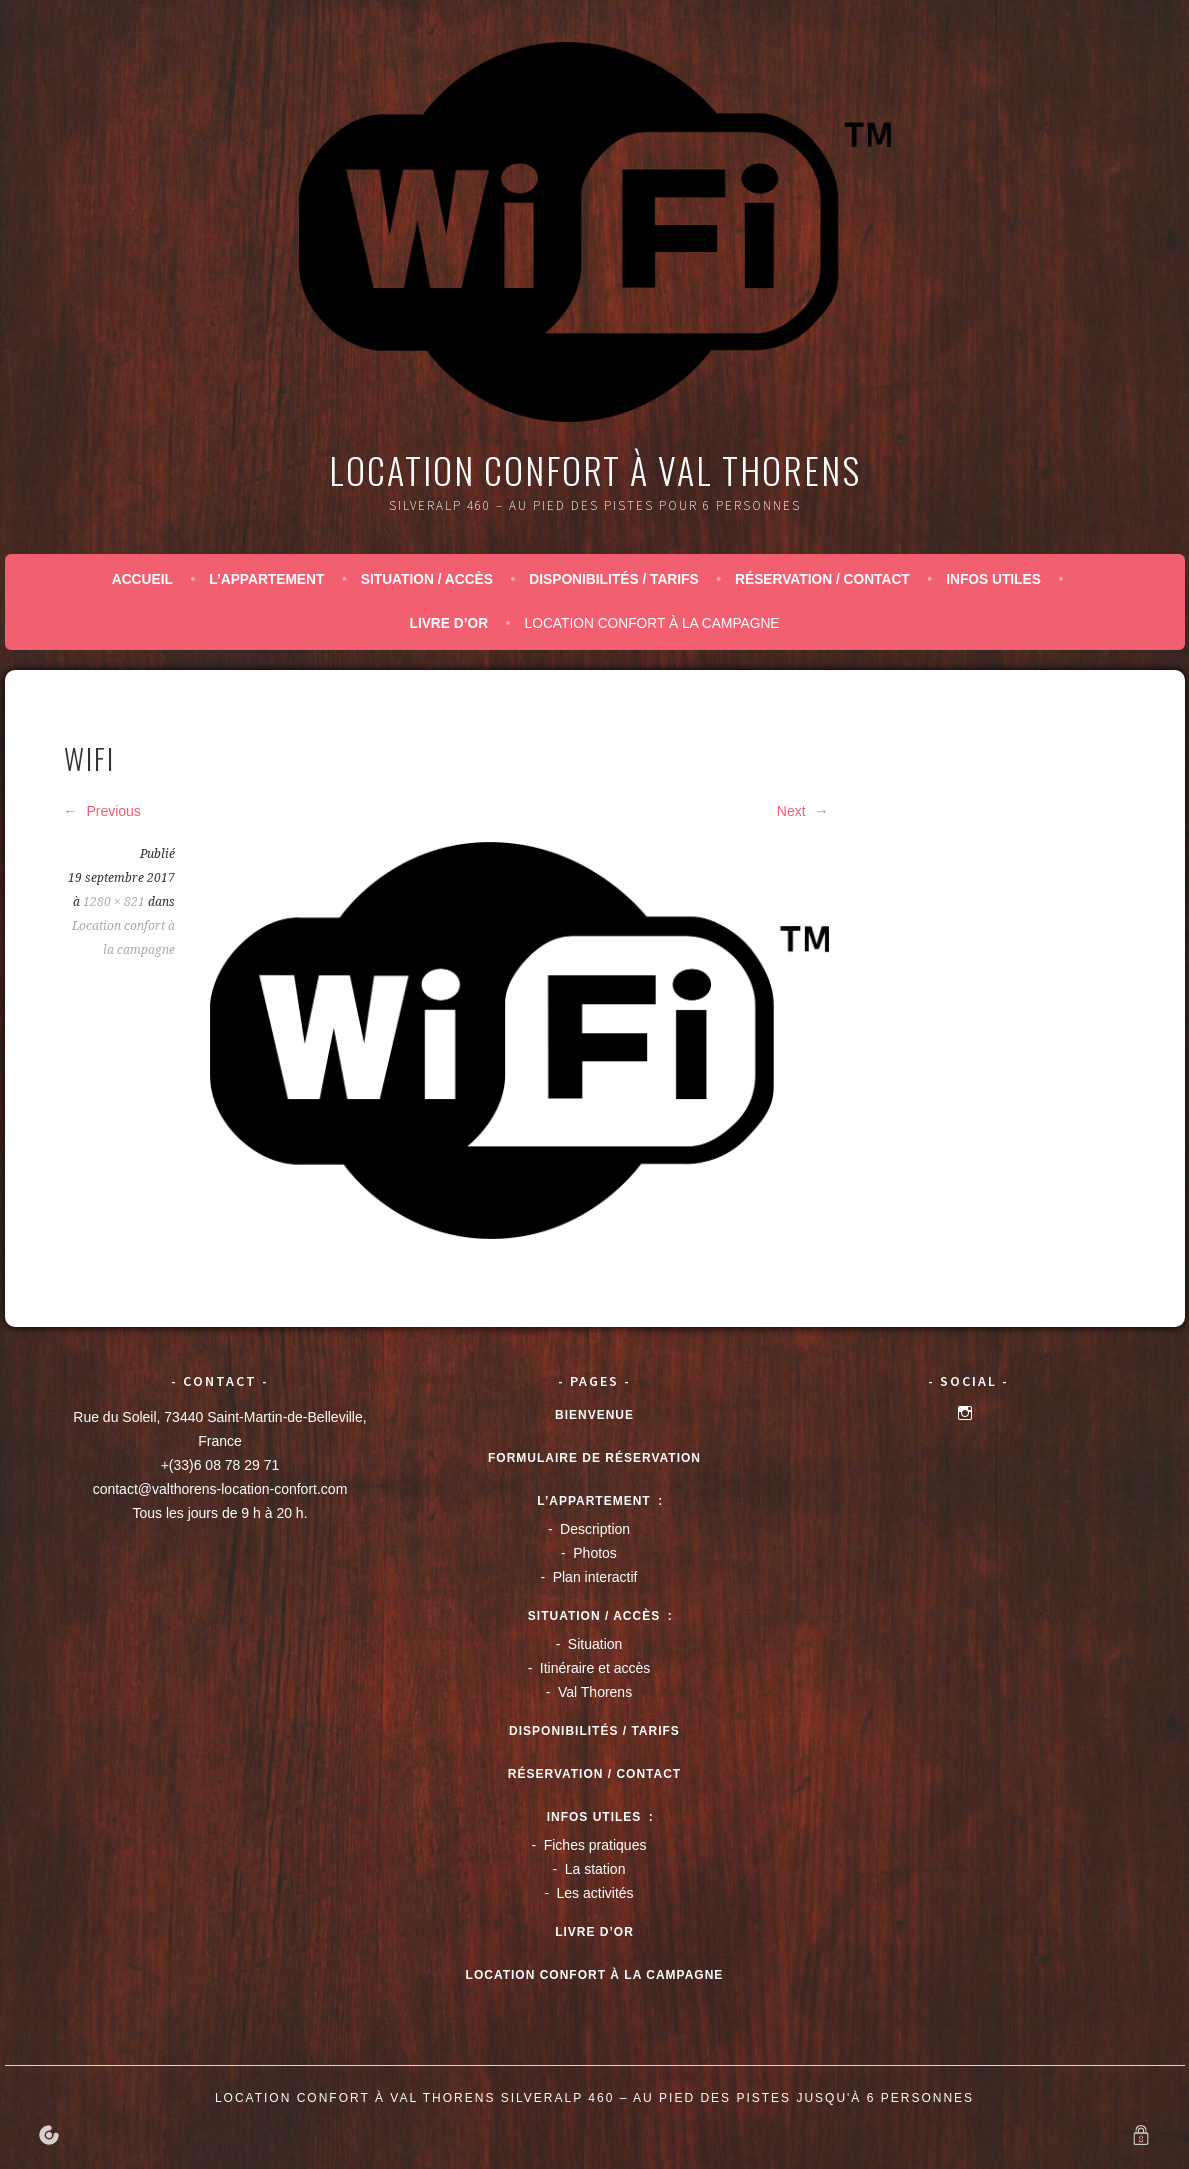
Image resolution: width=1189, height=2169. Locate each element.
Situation (595, 1644)
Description (595, 1529)
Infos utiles (993, 579)
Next (803, 811)
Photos (595, 1553)
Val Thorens (595, 1692)
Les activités (595, 1893)
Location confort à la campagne (652, 623)
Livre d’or (448, 623)
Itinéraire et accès (595, 1668)
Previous (102, 811)
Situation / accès (427, 579)
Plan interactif (595, 1577)
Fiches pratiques (595, 1845)
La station (595, 1869)
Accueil (142, 579)
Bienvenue (594, 1415)
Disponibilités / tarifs (613, 579)
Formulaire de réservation (594, 1458)
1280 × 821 (114, 902)
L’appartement (266, 579)
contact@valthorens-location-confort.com (220, 1489)
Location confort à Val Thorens (595, 469)
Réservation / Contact (822, 579)
